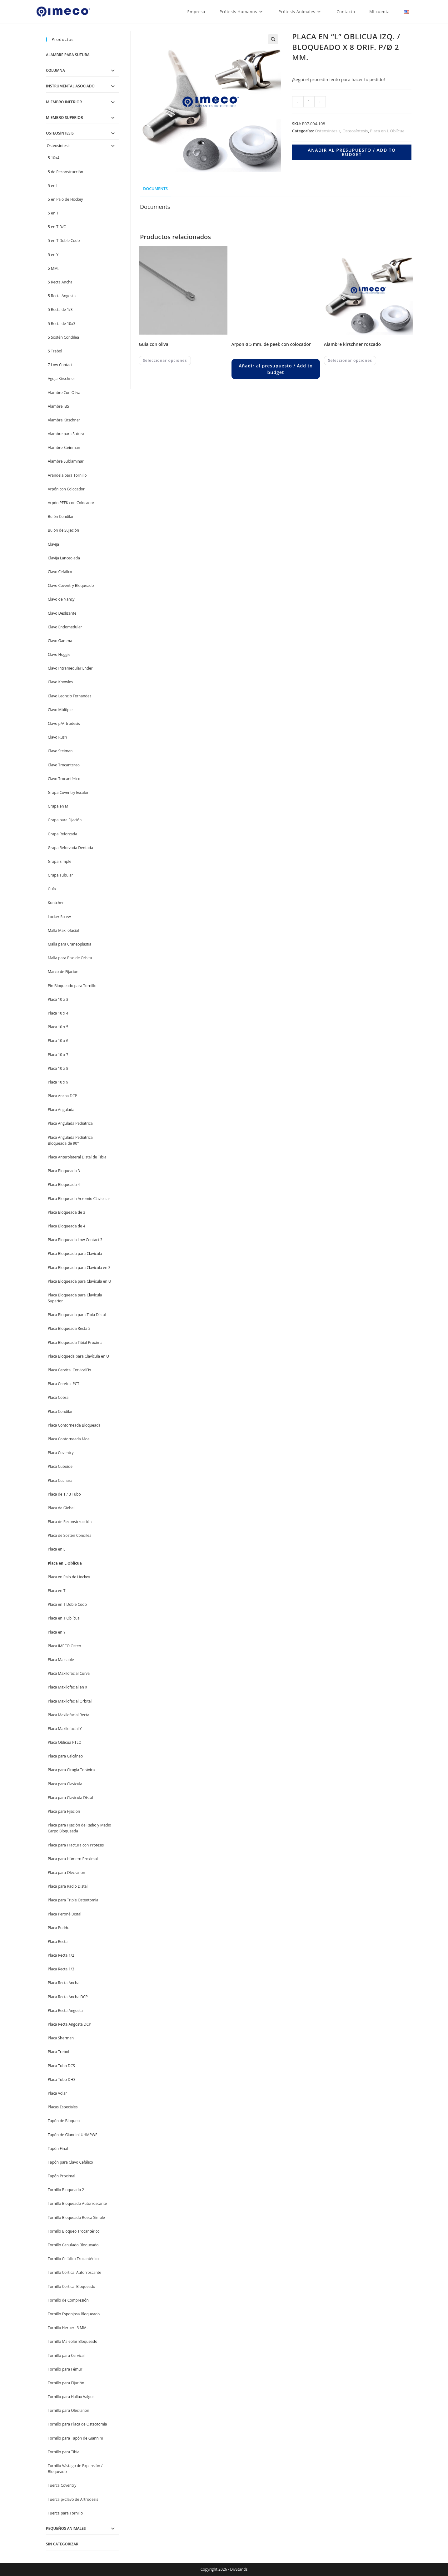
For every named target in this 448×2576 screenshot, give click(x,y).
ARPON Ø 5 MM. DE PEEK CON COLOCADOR (271, 344)
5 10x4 (53, 157)
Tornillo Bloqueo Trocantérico (74, 2231)
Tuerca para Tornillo (65, 2513)
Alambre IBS (58, 406)
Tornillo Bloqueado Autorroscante (77, 2203)
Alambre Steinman (64, 447)
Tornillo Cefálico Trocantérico (73, 2258)
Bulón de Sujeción (63, 530)
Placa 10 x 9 (58, 1082)
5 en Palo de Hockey (65, 199)
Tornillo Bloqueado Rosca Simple (76, 2217)
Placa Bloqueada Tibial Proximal (75, 1342)
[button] (273, 39)
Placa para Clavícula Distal (70, 1797)
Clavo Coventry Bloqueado (71, 585)
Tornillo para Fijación (66, 2383)
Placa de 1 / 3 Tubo (64, 1494)
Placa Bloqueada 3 (64, 1170)
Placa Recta (57, 1941)
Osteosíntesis (327, 131)
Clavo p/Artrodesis (64, 723)
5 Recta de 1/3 (60, 309)
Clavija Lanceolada (64, 558)
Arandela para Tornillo (67, 475)
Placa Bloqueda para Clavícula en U (78, 1356)
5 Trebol (55, 351)
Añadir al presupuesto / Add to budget (352, 152)
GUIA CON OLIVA (153, 344)
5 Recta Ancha (60, 282)
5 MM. (53, 268)
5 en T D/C (57, 226)
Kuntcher (56, 902)
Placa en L (56, 1549)
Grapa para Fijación (65, 820)
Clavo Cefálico (60, 571)
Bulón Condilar (61, 516)
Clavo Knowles (60, 682)
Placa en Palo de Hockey (69, 1577)
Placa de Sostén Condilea (70, 1535)
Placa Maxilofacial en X (67, 1687)
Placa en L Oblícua (387, 131)
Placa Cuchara (60, 1480)
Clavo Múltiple (60, 709)
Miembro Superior (64, 117)
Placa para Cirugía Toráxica (71, 1769)
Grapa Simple (59, 861)
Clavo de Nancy (61, 599)
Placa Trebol (58, 2051)
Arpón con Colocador (66, 489)
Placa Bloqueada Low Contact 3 (75, 1239)
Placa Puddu (58, 1927)
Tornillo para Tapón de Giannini (75, 2438)
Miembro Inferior (64, 102)
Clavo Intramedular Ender (70, 668)
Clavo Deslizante (62, 613)
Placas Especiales (63, 2107)
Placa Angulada (61, 1109)
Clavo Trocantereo (64, 765)
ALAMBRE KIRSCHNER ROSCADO (352, 344)
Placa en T (56, 1590)
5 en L (53, 185)
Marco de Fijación (63, 971)
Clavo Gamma (60, 640)
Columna (55, 70)
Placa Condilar (60, 1411)
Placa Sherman (61, 2038)
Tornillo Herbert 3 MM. (67, 2327)
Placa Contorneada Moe (69, 1439)
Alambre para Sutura (68, 54)
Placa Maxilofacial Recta (68, 1715)
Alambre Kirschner (64, 420)
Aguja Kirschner (61, 378)
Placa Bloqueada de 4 (66, 1226)
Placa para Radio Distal (67, 1886)
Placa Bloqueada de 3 (66, 1212)
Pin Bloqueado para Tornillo (72, 985)
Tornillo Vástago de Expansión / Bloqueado (75, 2468)
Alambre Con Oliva (64, 392)
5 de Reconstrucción (65, 172)
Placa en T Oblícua (64, 1618)
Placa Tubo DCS (61, 2065)
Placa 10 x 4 (58, 1013)
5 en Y (53, 254)
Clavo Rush (57, 737)
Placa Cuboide (60, 1466)
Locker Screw (59, 916)
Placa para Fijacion (64, 1811)
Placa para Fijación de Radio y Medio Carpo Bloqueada (79, 1828)
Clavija (53, 544)
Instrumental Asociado (70, 86)
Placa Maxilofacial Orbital (70, 1701)
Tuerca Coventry (62, 2485)
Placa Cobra (58, 1397)
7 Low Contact (60, 364)
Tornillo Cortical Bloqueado (71, 2286)
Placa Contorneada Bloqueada (74, 1425)
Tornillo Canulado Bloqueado (73, 2245)
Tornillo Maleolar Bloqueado (72, 2341)
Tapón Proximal (61, 2176)
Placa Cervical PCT (63, 1383)
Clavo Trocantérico (64, 778)
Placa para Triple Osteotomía (73, 1900)
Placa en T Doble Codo (67, 1604)
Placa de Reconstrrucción (70, 1521)
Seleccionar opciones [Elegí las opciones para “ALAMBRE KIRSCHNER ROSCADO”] (350, 360)
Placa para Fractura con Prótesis (76, 1845)
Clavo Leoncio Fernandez (69, 696)
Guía (52, 889)
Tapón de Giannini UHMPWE (72, 2134)
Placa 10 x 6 (58, 1040)
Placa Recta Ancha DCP (68, 1996)
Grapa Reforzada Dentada (70, 847)
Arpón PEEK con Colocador (71, 502)
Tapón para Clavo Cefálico (70, 2162)
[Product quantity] (309, 101)
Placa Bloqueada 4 (64, 1184)
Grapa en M (58, 806)
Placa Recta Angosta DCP (69, 2024)
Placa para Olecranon (66, 1872)
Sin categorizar (62, 2544)
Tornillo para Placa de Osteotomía (77, 2424)
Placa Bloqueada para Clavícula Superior (75, 1298)
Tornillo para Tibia (63, 2452)
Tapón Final (58, 2148)
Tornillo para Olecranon (68, 2410)
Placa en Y (56, 1632)
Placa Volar (57, 2093)
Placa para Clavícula (65, 1784)
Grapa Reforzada (62, 834)
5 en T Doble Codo (64, 240)
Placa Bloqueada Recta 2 (69, 1328)
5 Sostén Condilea (63, 337)
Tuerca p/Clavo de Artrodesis (73, 2499)
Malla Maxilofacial (63, 930)
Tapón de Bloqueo (64, 2120)
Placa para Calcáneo (65, 1756)
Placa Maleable (61, 1659)
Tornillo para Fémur (65, 2369)
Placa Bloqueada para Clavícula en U (79, 1281)
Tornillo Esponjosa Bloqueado (74, 2314)
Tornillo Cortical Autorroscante (74, 2272)
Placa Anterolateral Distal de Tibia (77, 1157)
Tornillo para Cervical (66, 2355)
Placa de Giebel (61, 1508)
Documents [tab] (155, 188)
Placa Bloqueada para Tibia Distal (77, 1314)
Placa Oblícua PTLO (65, 1742)
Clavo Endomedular (65, 627)
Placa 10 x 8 (58, 1068)
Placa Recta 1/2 (61, 1955)
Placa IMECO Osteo (64, 1646)
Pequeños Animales (66, 2528)
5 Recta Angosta (62, 295)
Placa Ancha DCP (62, 1096)
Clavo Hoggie (59, 654)
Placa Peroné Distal (64, 1914)
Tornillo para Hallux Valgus (71, 2396)
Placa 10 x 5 (58, 1027)
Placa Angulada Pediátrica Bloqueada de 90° (70, 1140)
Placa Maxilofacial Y (65, 1728)
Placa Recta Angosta (65, 2010)
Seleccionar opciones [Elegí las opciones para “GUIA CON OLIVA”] (165, 360)
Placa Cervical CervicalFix (69, 1370)
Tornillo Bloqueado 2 (66, 2189)
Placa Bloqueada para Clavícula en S (79, 1267)
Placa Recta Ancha (63, 1982)
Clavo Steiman (60, 751)
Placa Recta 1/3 (61, 1969)
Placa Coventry (61, 1452)
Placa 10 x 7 (58, 1054)
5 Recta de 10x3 (61, 323)
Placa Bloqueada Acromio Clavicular (79, 1198)
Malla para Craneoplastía (69, 944)
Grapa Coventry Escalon (68, 792)
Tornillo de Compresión (68, 2300)
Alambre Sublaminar (66, 461)
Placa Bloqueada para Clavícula (75, 1253)
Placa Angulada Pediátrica (70, 1123)
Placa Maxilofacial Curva (69, 1673)
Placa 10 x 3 (58, 999)
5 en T (53, 213)
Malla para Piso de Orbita (70, 958)
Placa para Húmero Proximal (73, 1858)
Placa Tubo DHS (61, 2079)
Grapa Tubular (60, 875)
